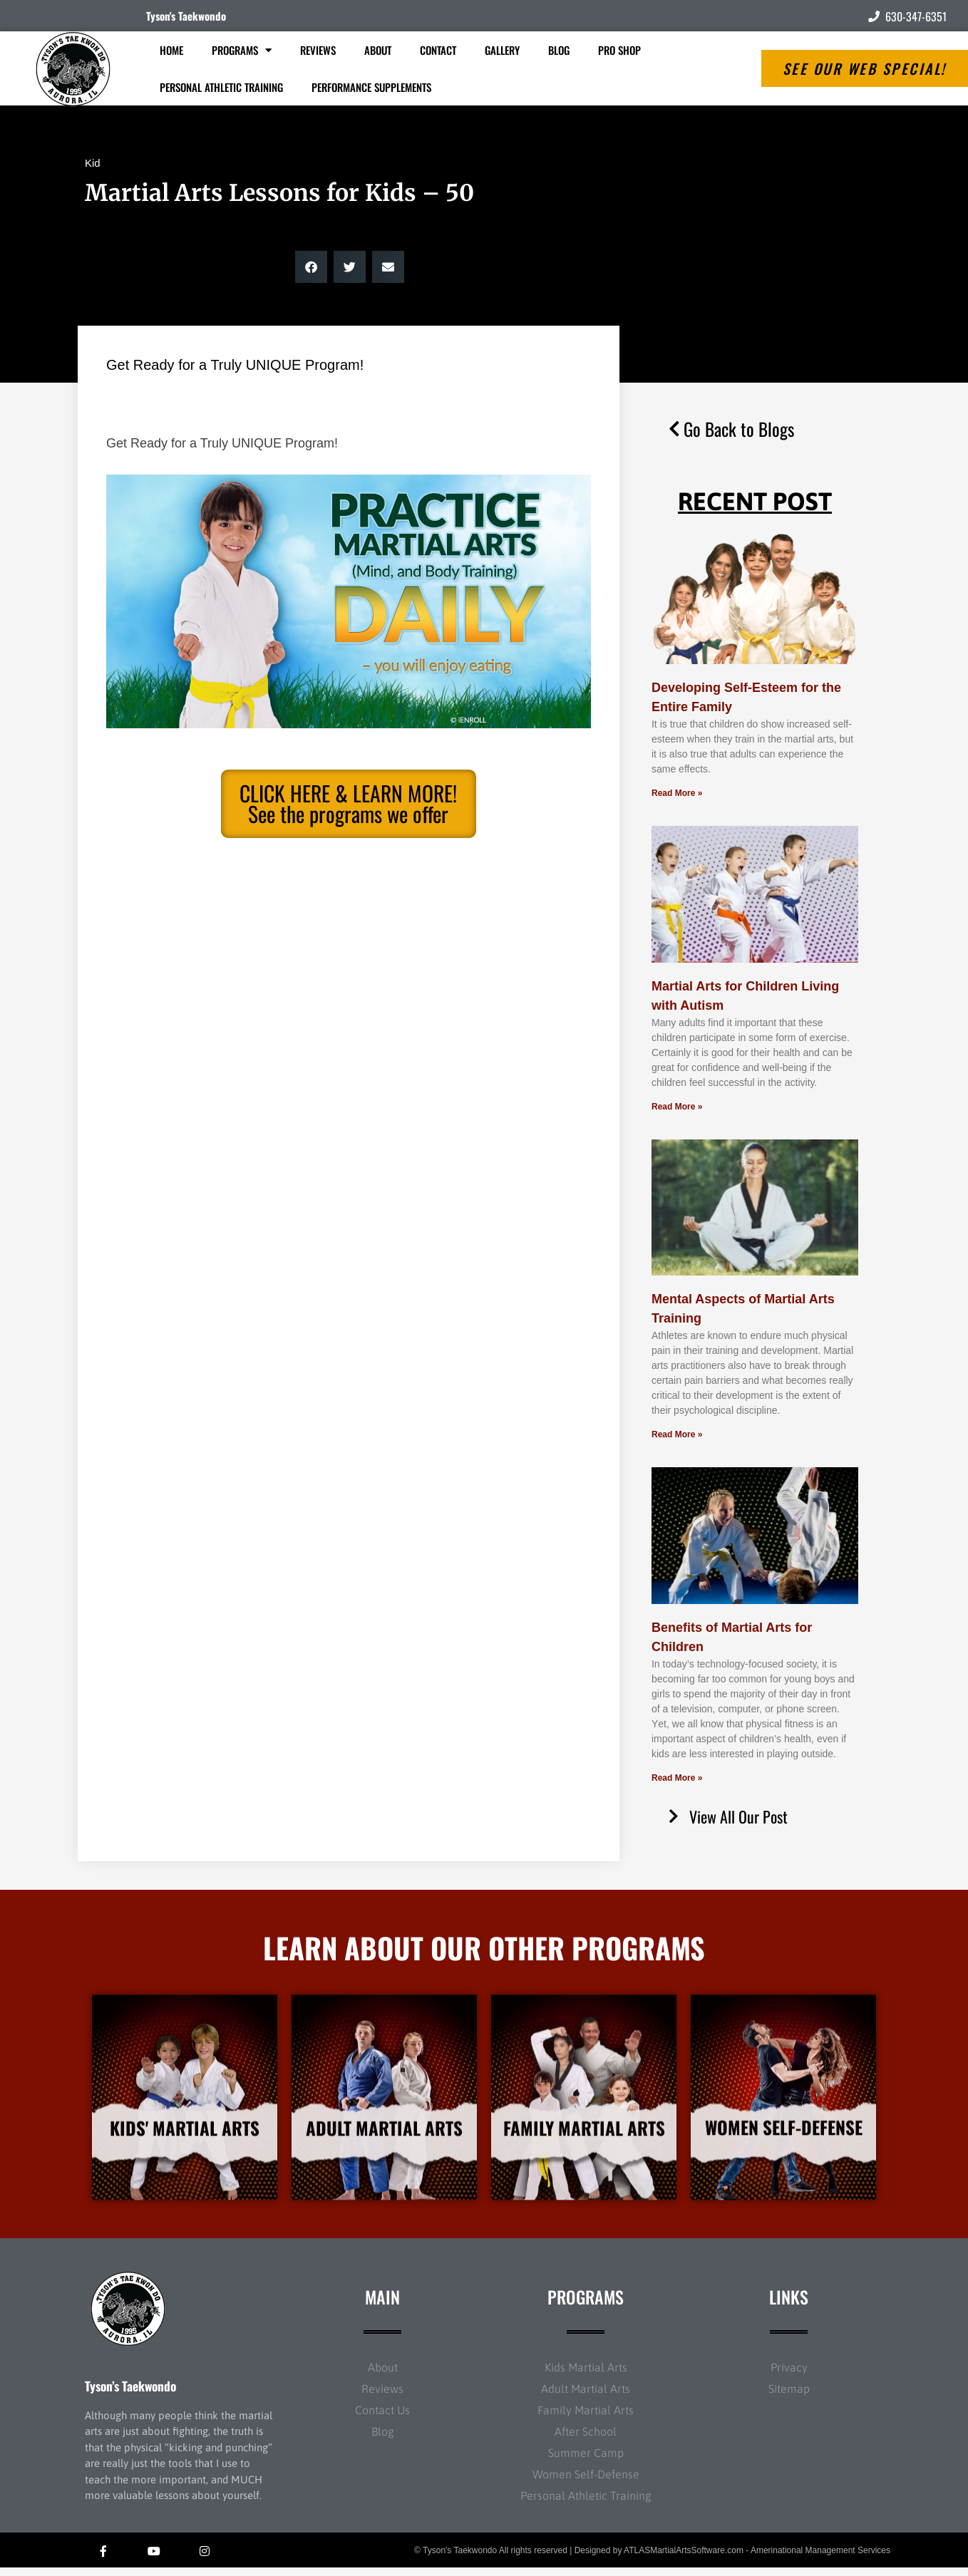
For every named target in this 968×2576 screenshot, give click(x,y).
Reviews (318, 50)
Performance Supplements (371, 87)
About (377, 50)
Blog (559, 50)
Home (171, 50)
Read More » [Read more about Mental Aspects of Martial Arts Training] (677, 1434)
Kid (93, 163)
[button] (311, 267)
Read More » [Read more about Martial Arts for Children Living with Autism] (677, 1107)
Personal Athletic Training (221, 87)
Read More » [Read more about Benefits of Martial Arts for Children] (677, 1778)
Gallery (502, 50)
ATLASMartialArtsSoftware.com (683, 2558)
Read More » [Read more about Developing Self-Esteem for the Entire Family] (677, 793)
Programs (242, 50)
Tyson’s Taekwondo (130, 2393)
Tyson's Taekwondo (186, 16)
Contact (438, 50)
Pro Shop (619, 50)
